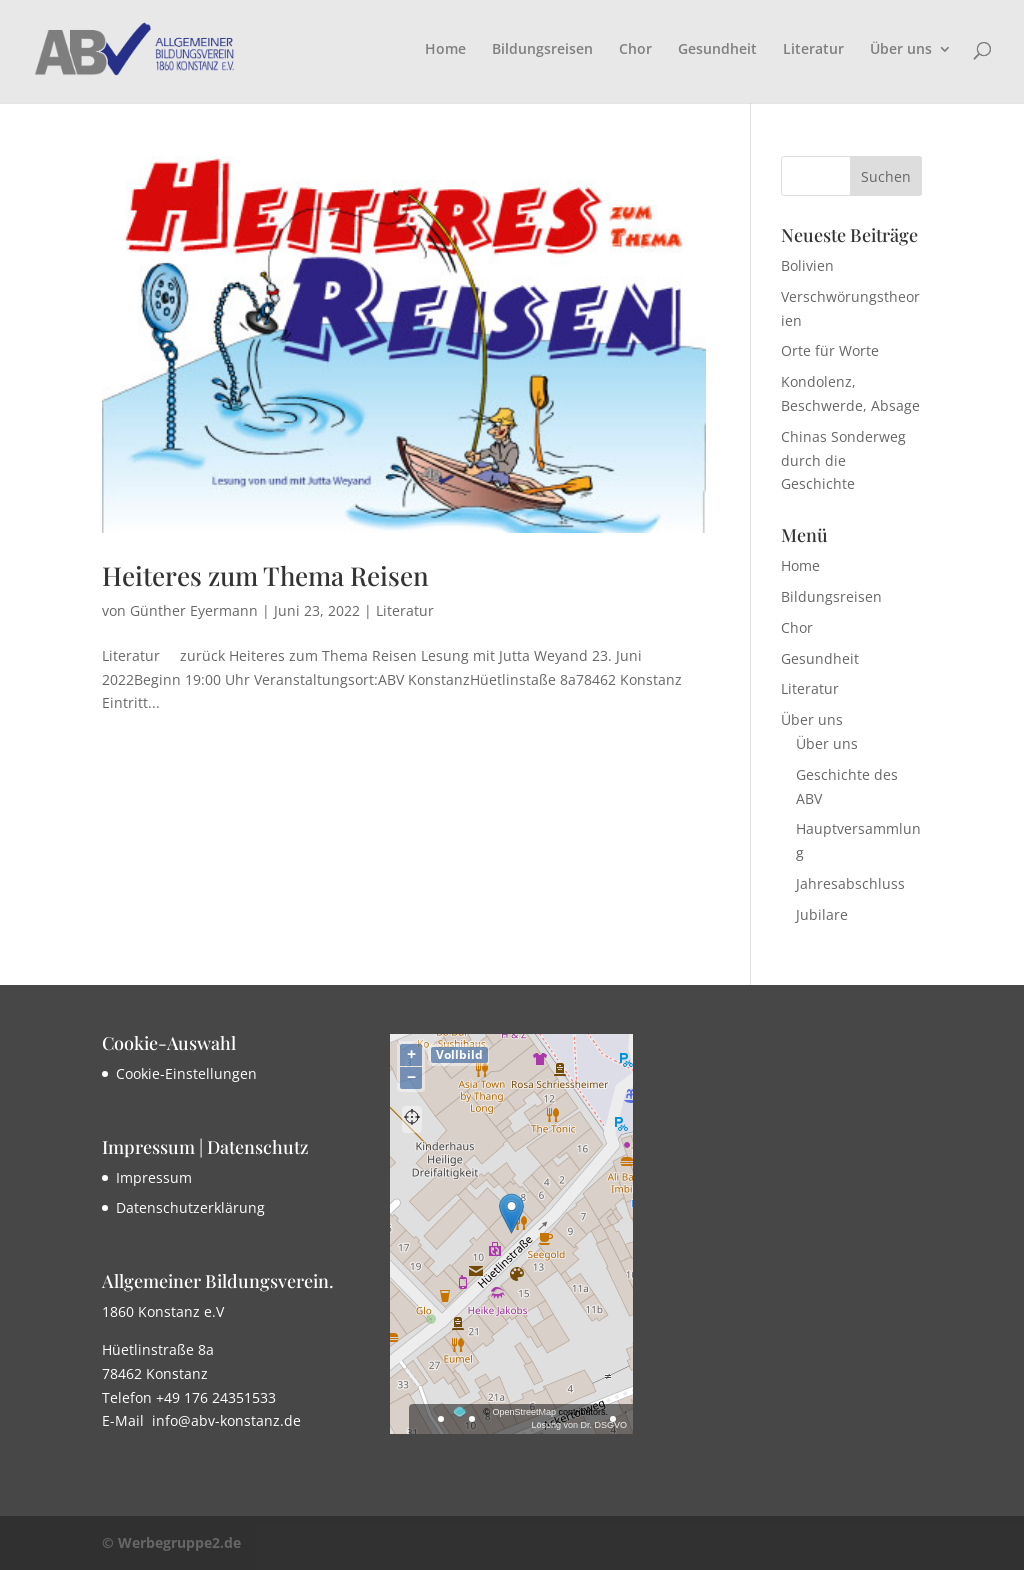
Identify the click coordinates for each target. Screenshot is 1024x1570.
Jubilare (822, 914)
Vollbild (459, 1054)
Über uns (901, 50)
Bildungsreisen (542, 50)
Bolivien (807, 265)
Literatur (813, 50)
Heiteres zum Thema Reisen (265, 575)
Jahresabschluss (850, 883)
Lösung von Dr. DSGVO (579, 1425)
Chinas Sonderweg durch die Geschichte (843, 460)
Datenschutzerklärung (190, 1207)
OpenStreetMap (524, 1412)
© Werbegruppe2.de (171, 1542)
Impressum (154, 1177)
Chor (635, 50)
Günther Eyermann (194, 610)
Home (445, 50)
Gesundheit (717, 50)
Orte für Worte (830, 350)
